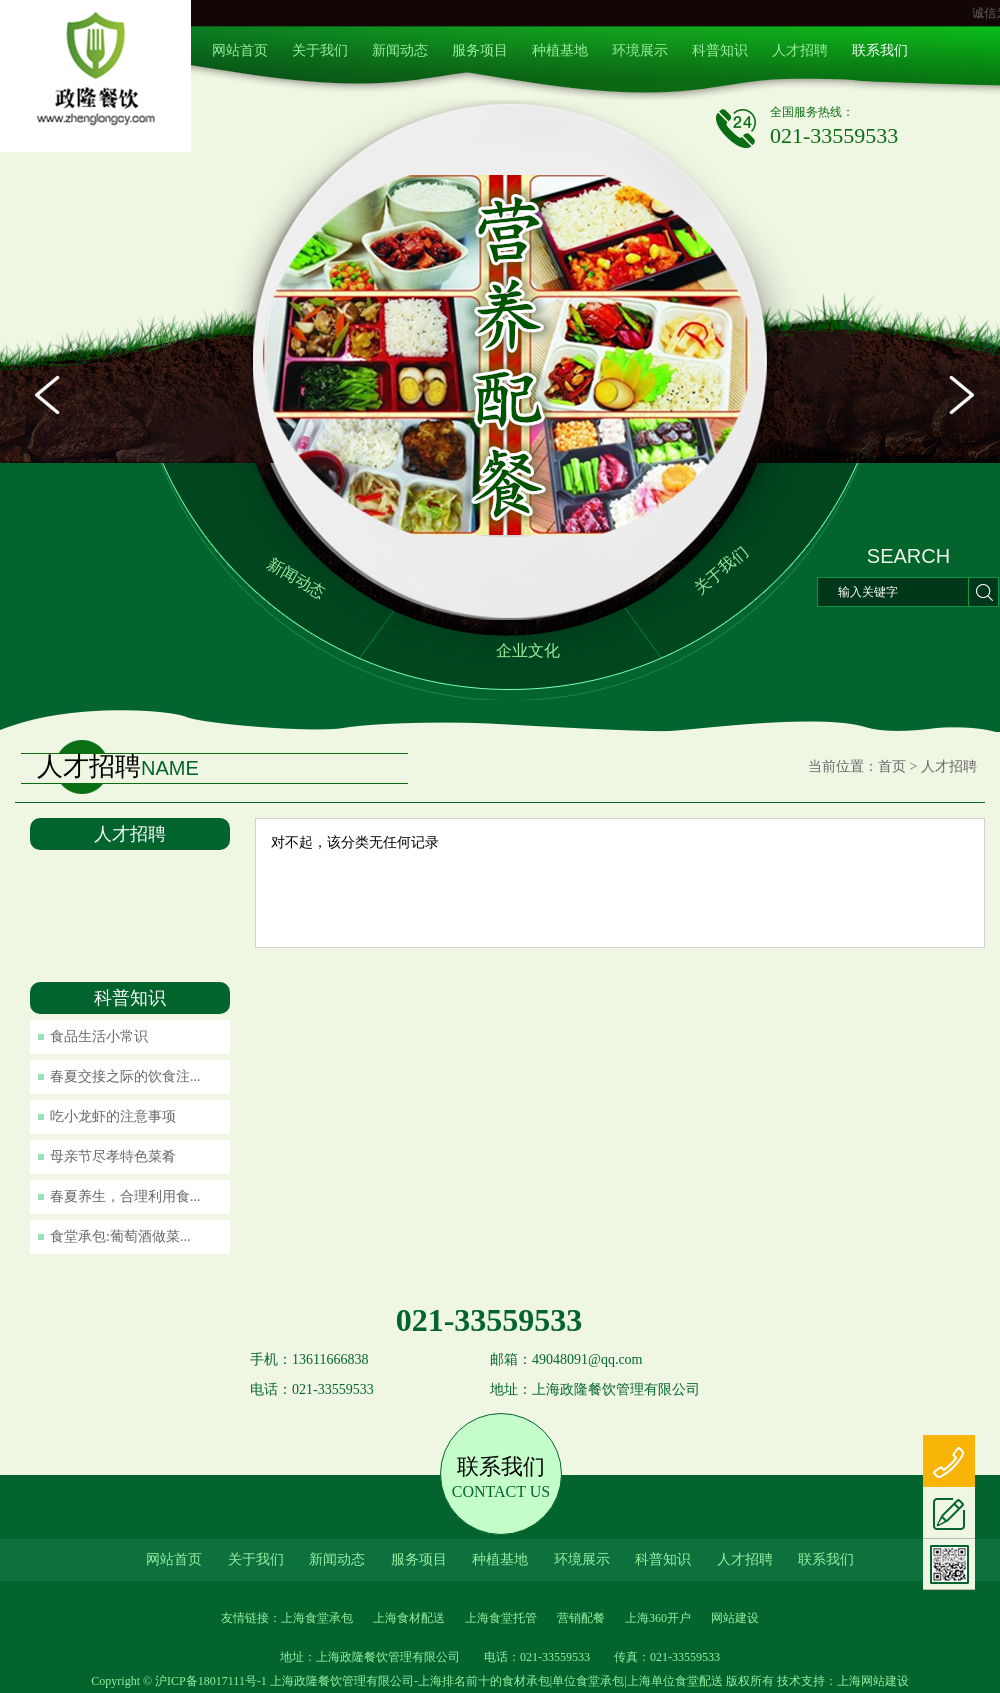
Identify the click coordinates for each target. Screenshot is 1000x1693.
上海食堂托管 (501, 1618)
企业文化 (528, 650)
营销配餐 (581, 1618)
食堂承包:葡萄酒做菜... (120, 1236)
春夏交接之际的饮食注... (125, 1076)
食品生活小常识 (99, 1036)
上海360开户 (658, 1618)
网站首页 (240, 50)
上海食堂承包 (317, 1618)
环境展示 (640, 50)
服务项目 (480, 50)
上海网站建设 (873, 1681)
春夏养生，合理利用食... (125, 1196)
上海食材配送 (409, 1618)
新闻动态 (400, 50)
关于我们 (320, 50)
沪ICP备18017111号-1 (211, 1681)
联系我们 (880, 50)
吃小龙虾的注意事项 (113, 1116)
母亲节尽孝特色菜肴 (113, 1156)
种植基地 (560, 50)
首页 (892, 766)
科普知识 (720, 50)
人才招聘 (800, 50)
